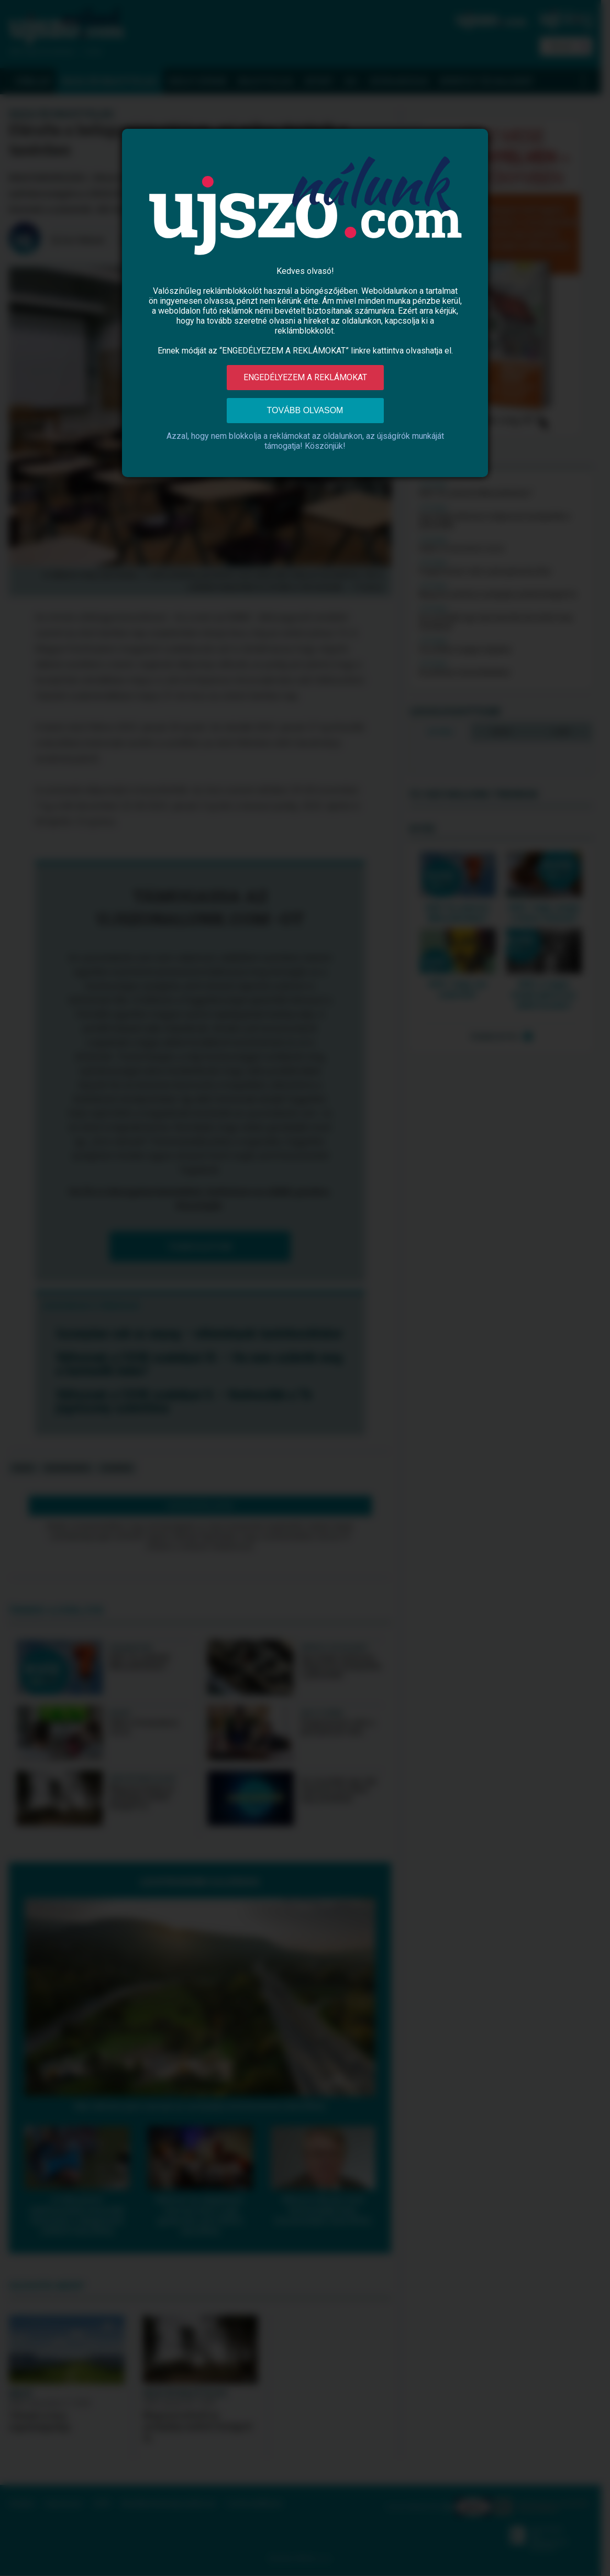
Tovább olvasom (305, 410)
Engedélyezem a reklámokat (305, 377)
